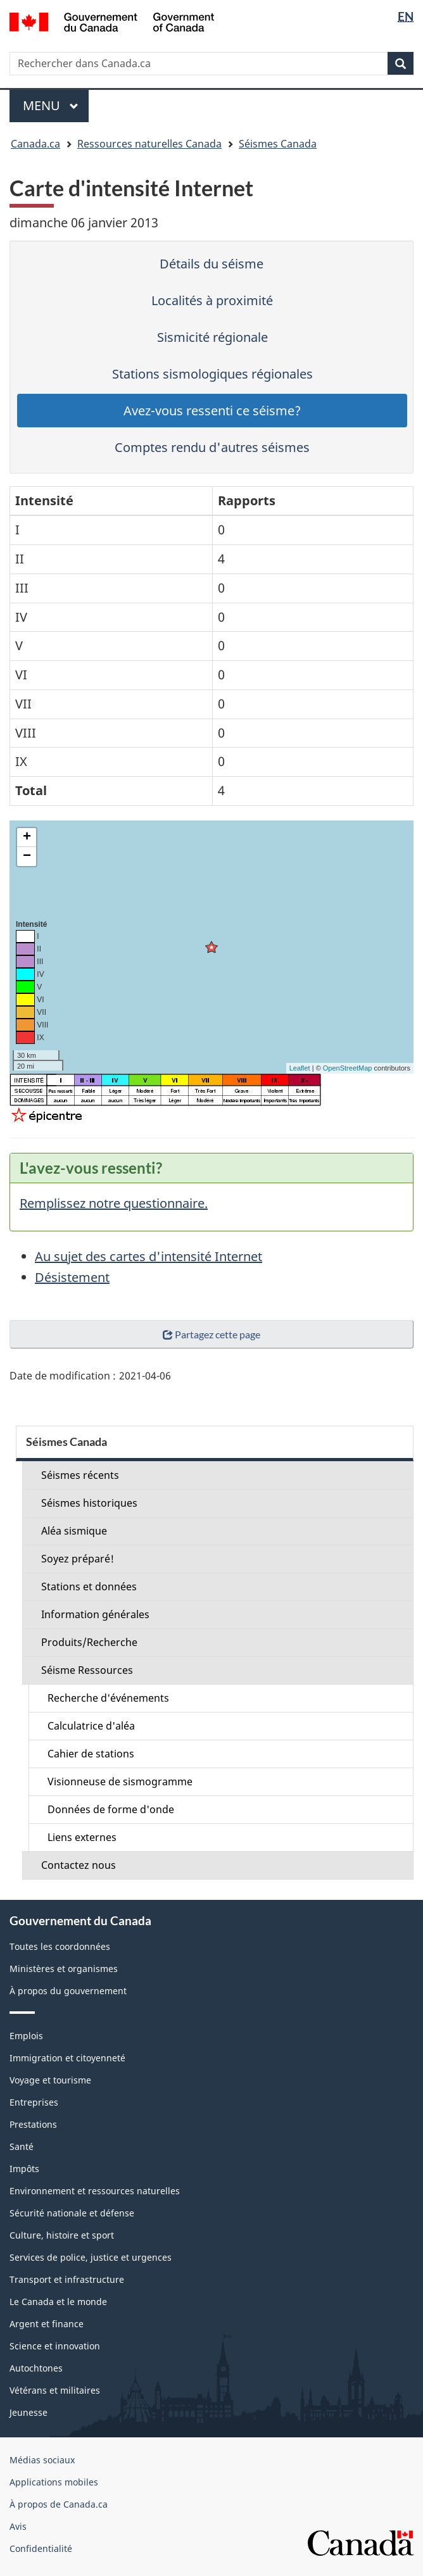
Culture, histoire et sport (61, 2235)
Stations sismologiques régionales (212, 373)
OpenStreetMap (347, 1068)
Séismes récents (80, 1475)
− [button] (27, 856)
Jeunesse (28, 2412)
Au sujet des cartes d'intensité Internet (148, 1256)
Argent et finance (46, 2324)
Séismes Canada (278, 144)
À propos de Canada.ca (58, 2504)
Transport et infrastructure (66, 2279)
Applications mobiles (53, 2482)
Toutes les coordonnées (59, 1946)
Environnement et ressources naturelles (94, 2191)
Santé (21, 2146)
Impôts (24, 2169)
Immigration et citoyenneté (67, 2058)
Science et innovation (54, 2346)
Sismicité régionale (212, 337)
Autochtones (36, 2368)
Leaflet (299, 1068)
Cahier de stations (90, 1754)
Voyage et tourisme (50, 2080)
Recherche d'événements (108, 1698)
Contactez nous (78, 1865)
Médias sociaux (42, 2460)
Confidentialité (40, 2548)
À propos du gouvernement (68, 1991)
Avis (18, 2526)
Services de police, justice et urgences (90, 2257)
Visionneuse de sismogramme (120, 1781)
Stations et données (89, 1586)
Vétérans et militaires (54, 2390)
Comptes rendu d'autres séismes (212, 447)
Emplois (26, 2036)
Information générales (95, 1614)
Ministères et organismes (63, 1969)
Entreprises (33, 2102)
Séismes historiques (89, 1503)
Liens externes (82, 1837)
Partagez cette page (211, 1334)
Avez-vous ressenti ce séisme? (212, 410)
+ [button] (27, 837)
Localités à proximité (212, 300)
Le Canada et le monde (58, 2302)
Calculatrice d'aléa (91, 1726)
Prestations (33, 2124)
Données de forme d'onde (110, 1809)
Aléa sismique (74, 1531)
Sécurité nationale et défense (71, 2213)
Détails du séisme (211, 263)
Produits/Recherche (89, 1642)
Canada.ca (35, 144)
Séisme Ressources (87, 1670)
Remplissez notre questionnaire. (114, 1203)
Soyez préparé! (77, 1559)
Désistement (72, 1277)
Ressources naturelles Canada (149, 144)
